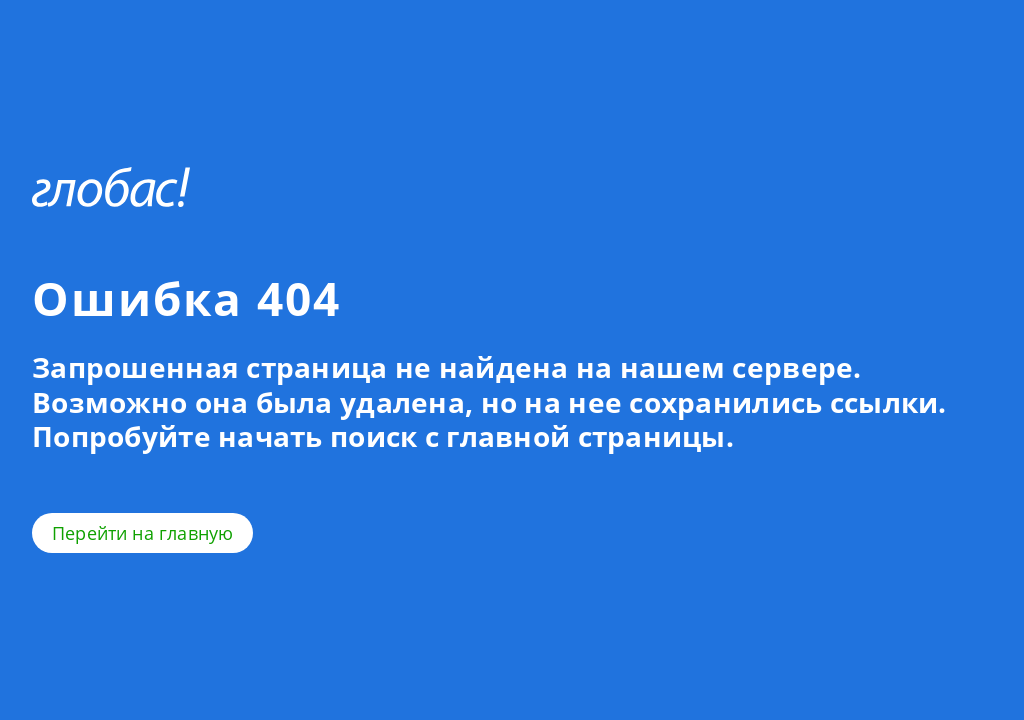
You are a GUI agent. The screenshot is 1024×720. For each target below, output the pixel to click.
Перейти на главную (142, 533)
